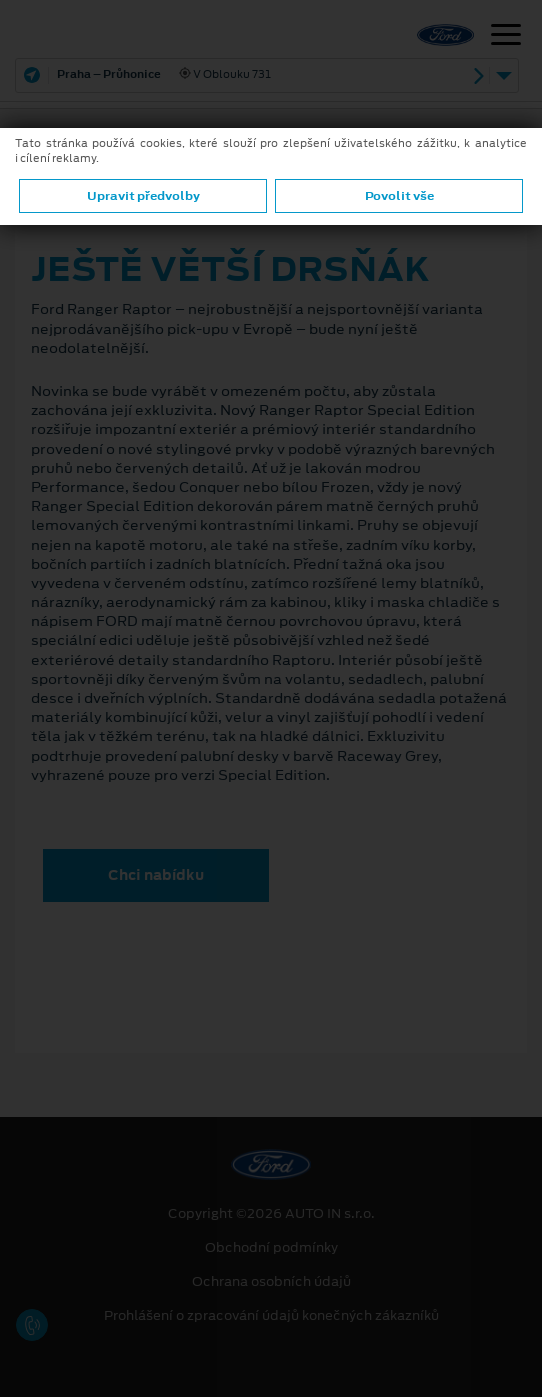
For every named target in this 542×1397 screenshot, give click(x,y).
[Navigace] (506, 37)
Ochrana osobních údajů (271, 1282)
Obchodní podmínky (271, 1248)
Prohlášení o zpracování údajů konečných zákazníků (271, 1316)
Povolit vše (399, 196)
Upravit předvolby (143, 196)
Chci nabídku (156, 875)
